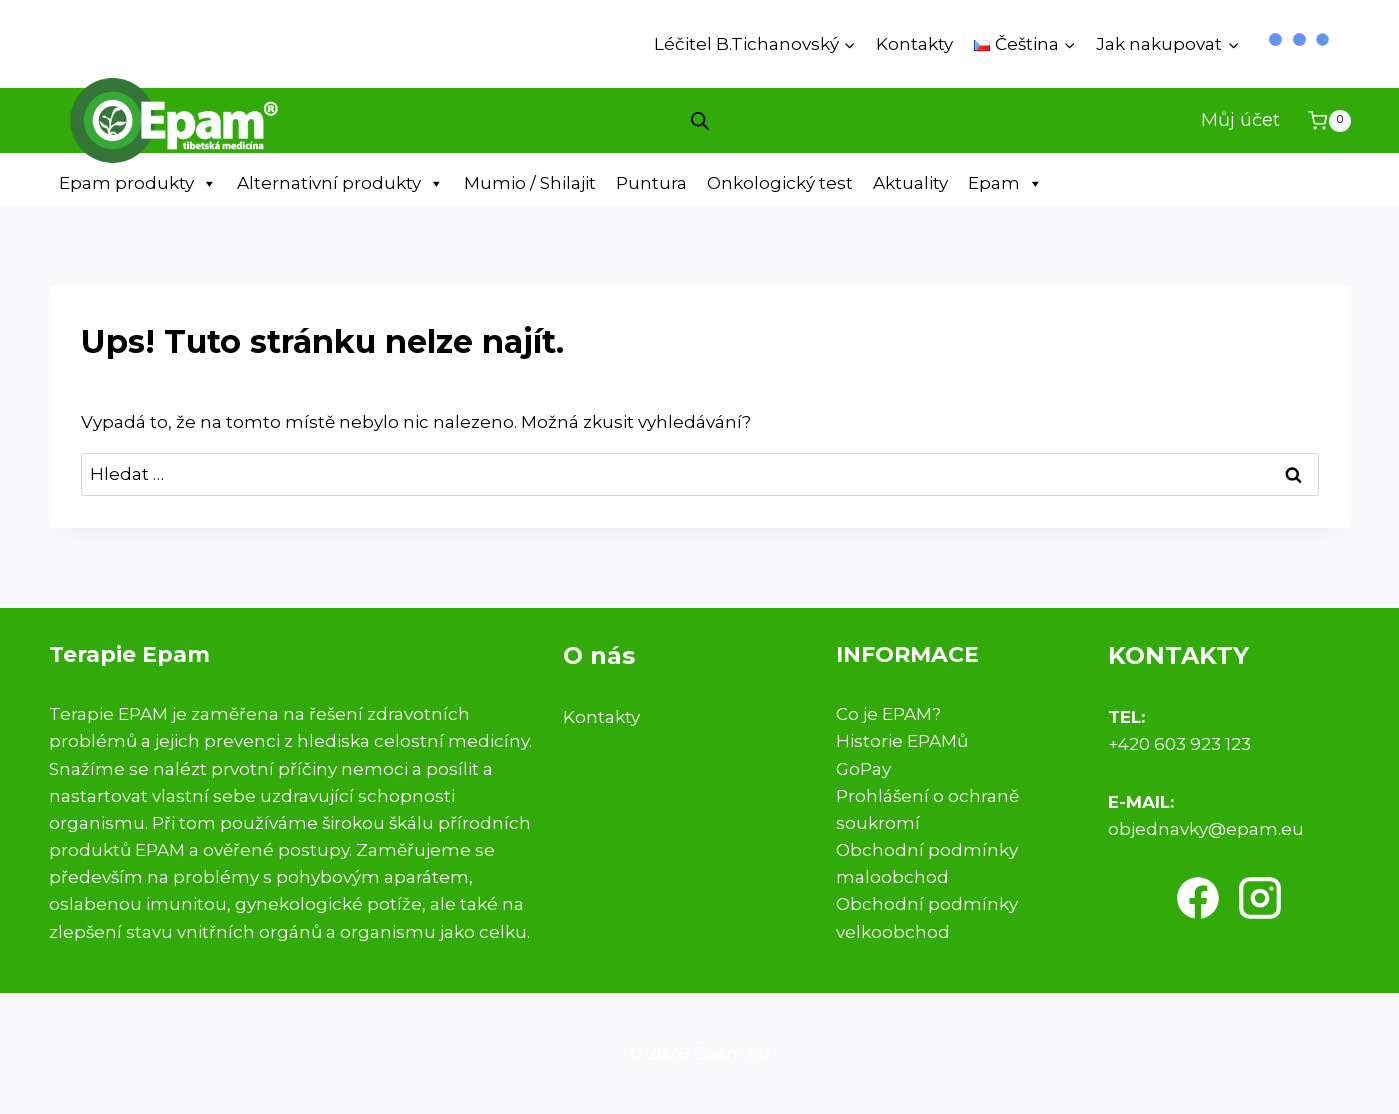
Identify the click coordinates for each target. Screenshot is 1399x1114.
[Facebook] (1198, 898)
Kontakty (914, 44)
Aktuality (910, 183)
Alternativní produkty (340, 183)
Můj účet (1240, 120)
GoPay (863, 769)
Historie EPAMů (902, 741)
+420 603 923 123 (1179, 744)
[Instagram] (1260, 898)
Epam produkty (138, 183)
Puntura (651, 183)
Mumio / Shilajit (530, 183)
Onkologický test (780, 183)
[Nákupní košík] (1329, 121)
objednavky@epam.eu (1206, 829)
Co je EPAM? (888, 714)
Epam (1005, 183)
